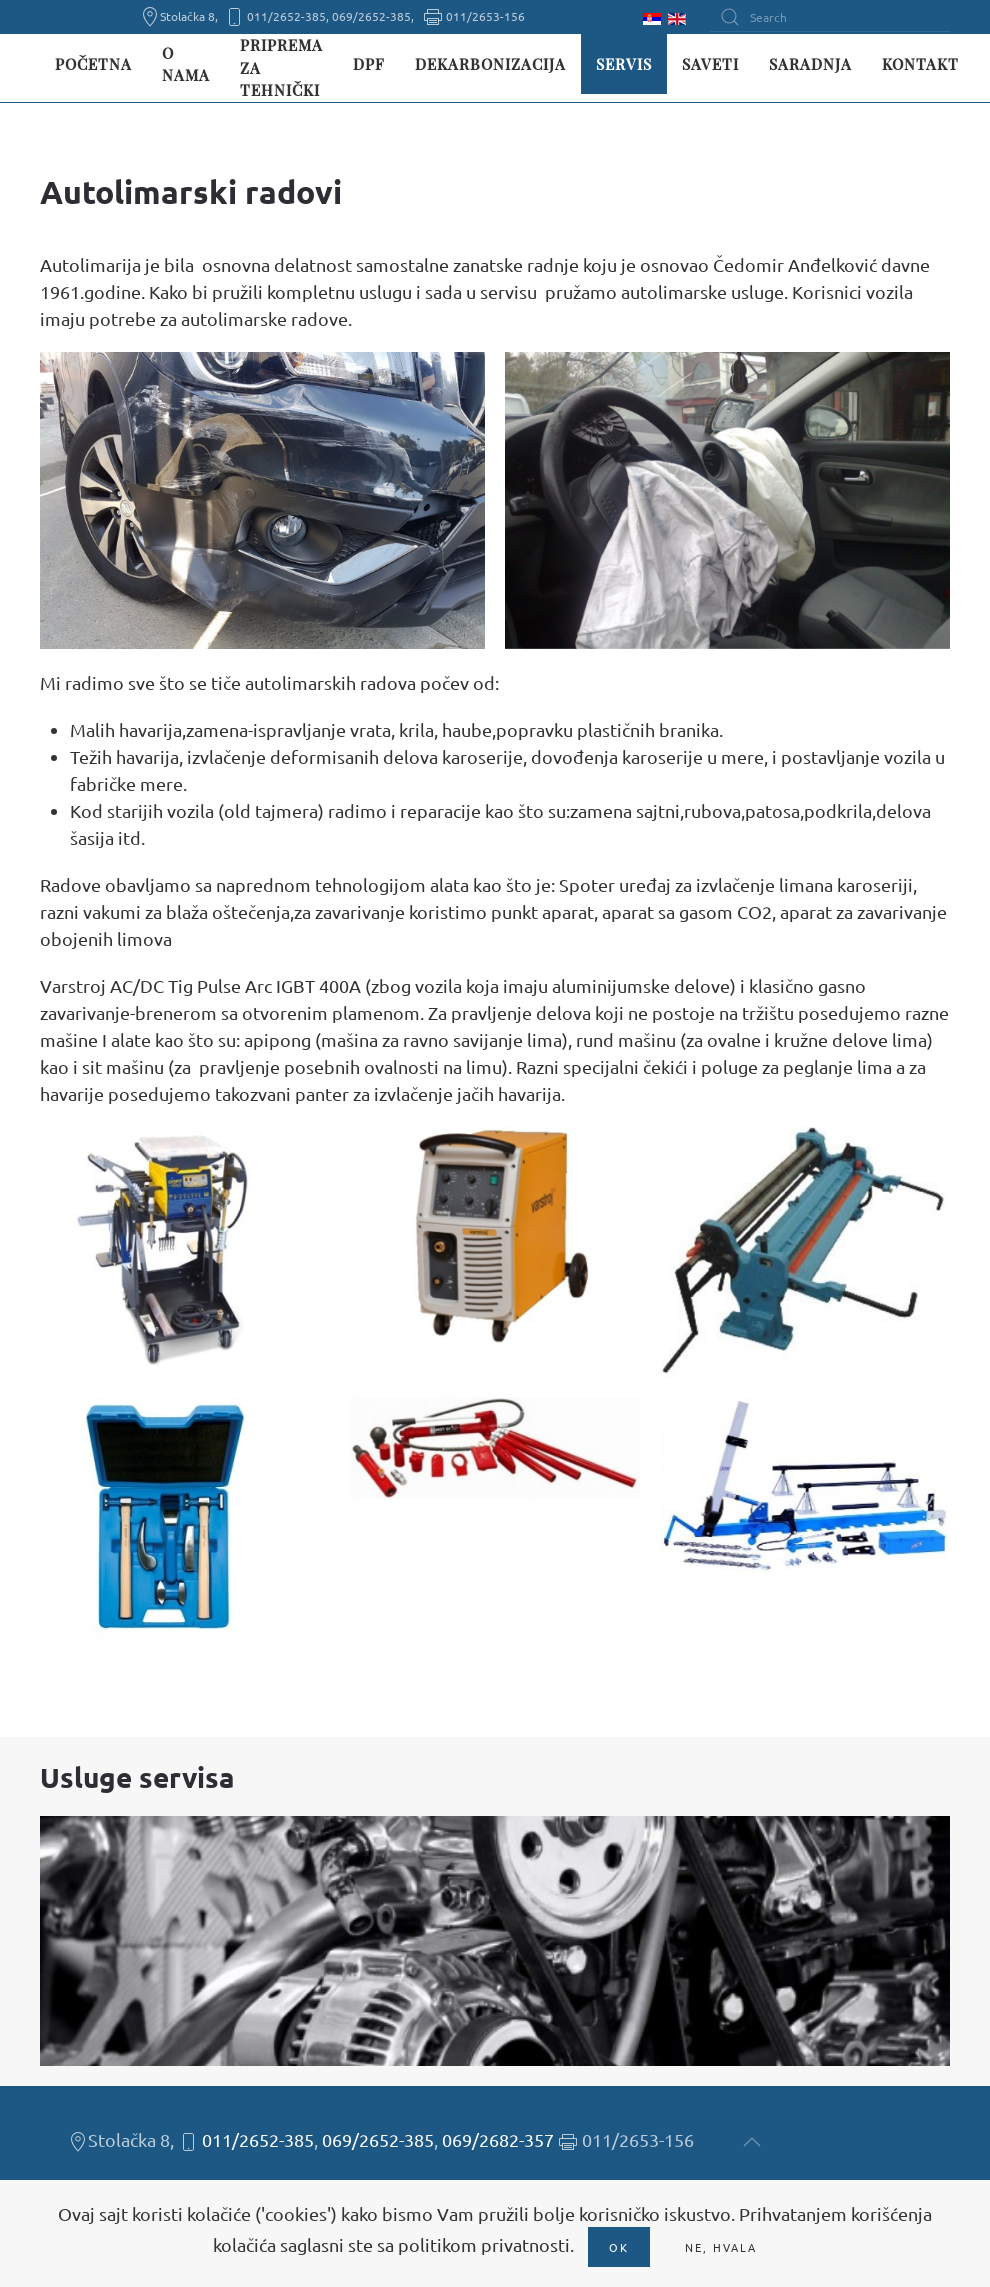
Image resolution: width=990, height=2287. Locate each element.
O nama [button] (186, 64)
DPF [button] (369, 64)
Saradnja (810, 64)
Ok (619, 2247)
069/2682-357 (498, 2139)
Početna (93, 64)
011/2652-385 (258, 2139)
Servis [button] (624, 64)
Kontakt (920, 64)
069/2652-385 (378, 2139)
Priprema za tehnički (281, 67)
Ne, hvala (721, 2247)
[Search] (830, 17)
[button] (262, 500)
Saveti (710, 64)
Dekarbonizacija (490, 64)
